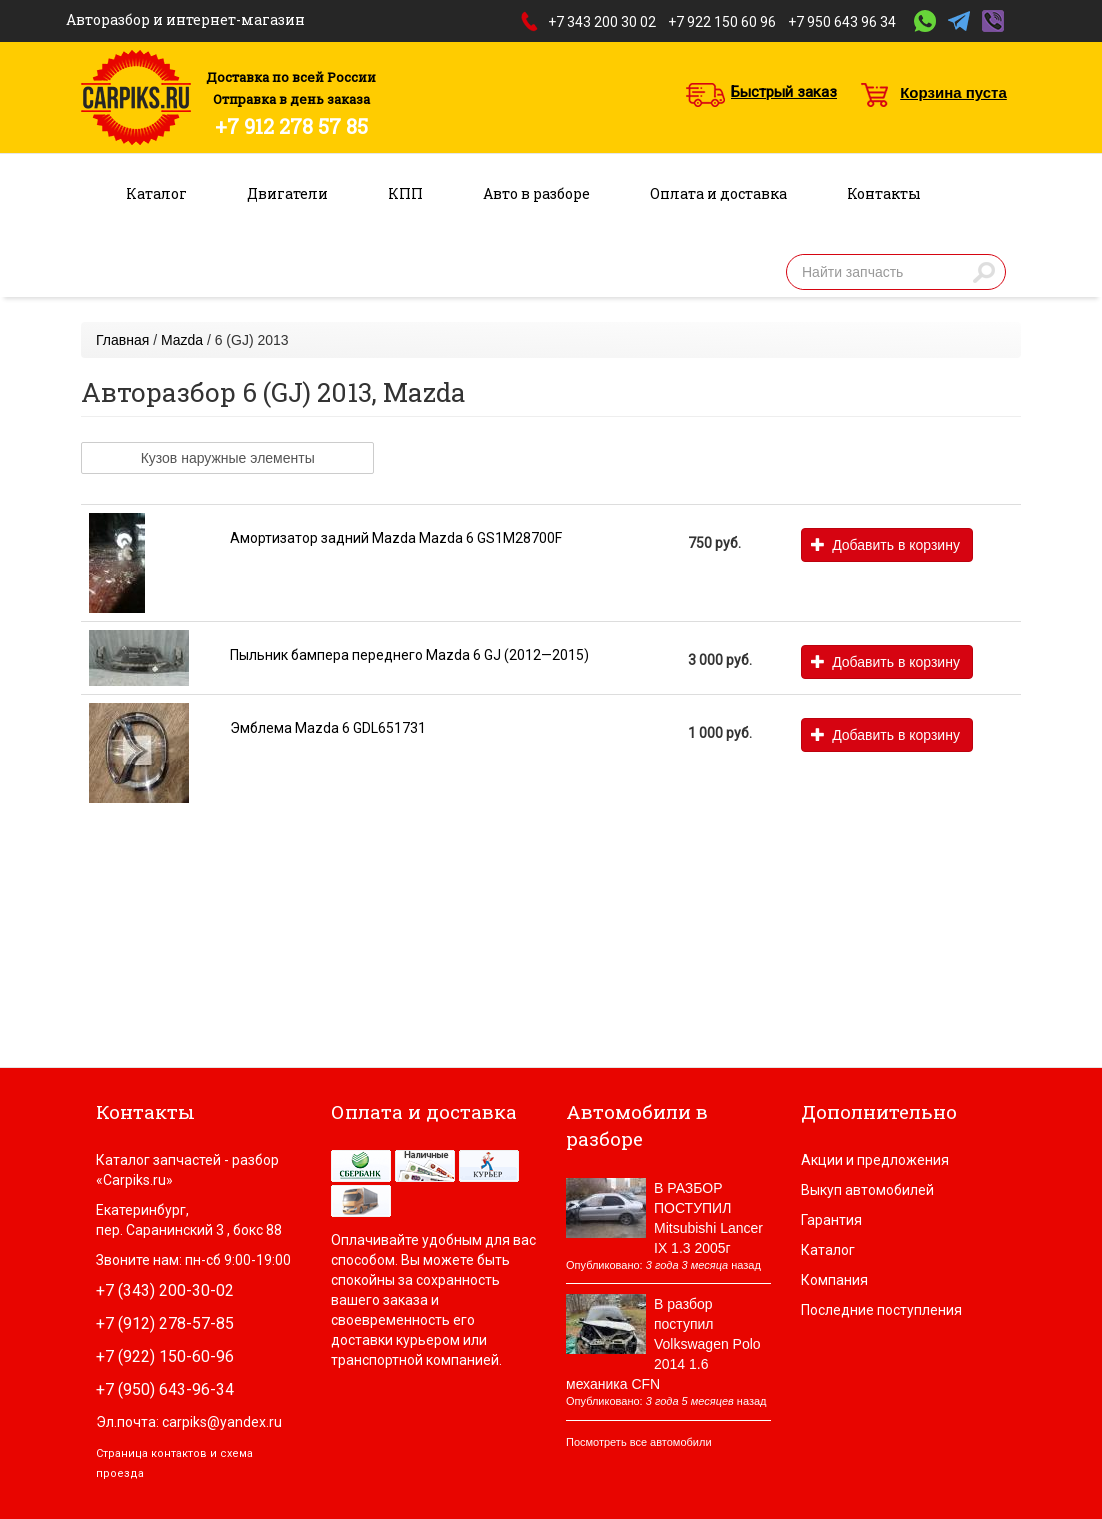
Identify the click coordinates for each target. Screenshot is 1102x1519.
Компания (834, 1280)
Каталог (156, 193)
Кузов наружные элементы (228, 458)
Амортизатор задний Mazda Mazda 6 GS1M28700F (396, 538)
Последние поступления (881, 1310)
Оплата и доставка (718, 193)
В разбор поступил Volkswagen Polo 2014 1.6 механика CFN (663, 1344)
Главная (122, 340)
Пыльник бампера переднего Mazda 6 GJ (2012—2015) (409, 655)
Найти (984, 272)
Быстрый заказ (784, 92)
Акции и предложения (875, 1160)
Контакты (884, 193)
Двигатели (287, 193)
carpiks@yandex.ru (222, 1422)
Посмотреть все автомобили (639, 1442)
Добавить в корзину (885, 545)
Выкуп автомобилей (867, 1190)
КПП (405, 193)
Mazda (182, 340)
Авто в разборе (536, 193)
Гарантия (831, 1220)
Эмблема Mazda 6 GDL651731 (328, 728)
